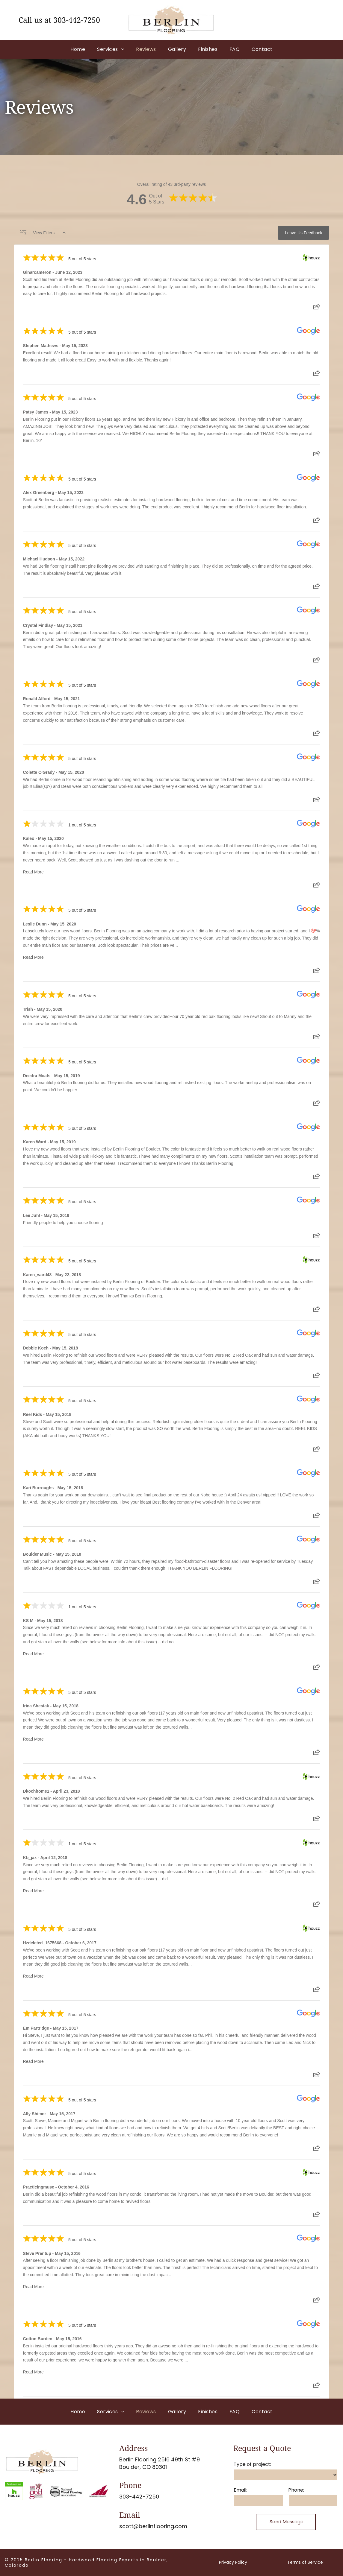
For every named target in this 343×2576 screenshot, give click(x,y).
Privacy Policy (233, 2562)
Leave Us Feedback (303, 232)
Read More (33, 872)
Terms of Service (305, 2562)
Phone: (296, 2490)
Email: (240, 2490)
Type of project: (252, 2464)
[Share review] (316, 308)
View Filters (43, 232)
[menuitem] (77, 49)
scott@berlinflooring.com (153, 2526)
